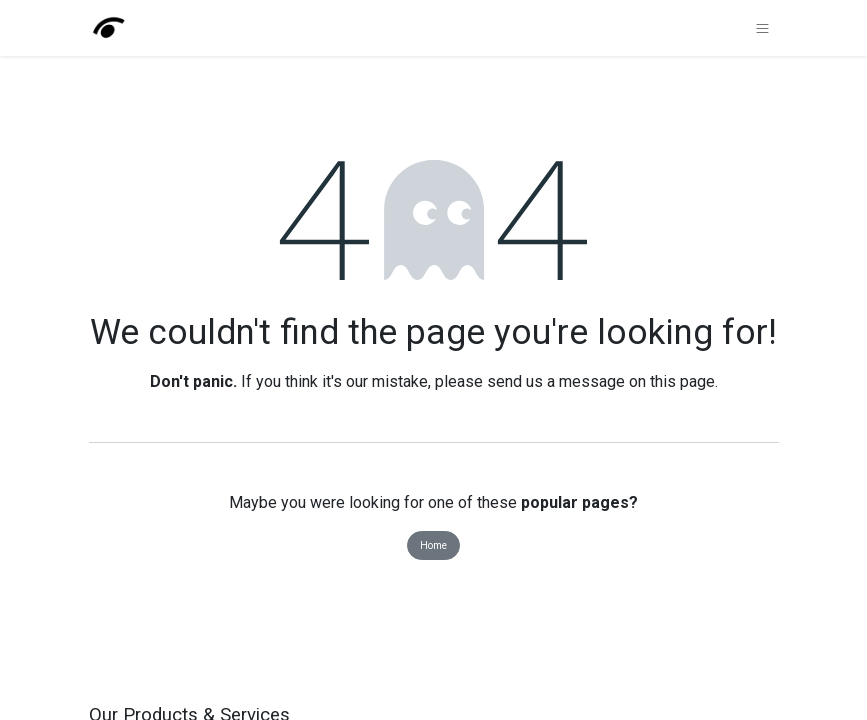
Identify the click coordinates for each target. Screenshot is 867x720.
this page (682, 381)
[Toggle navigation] (762, 28)
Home (433, 545)
